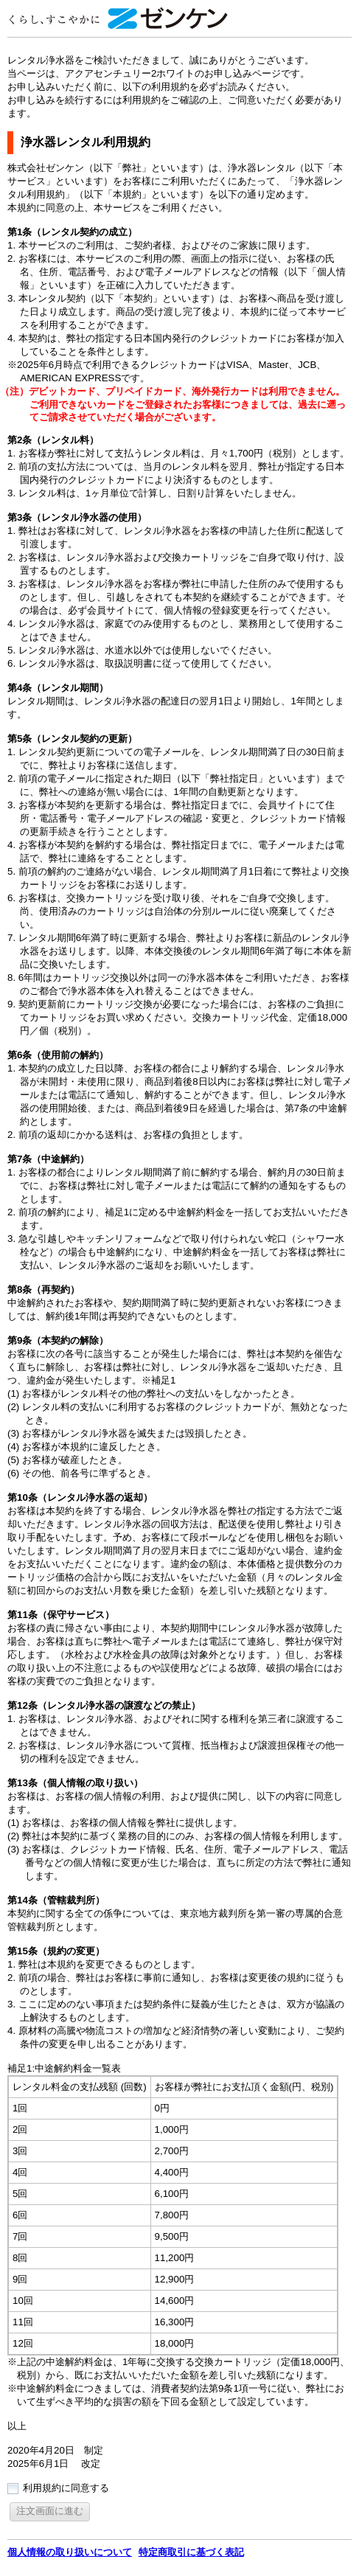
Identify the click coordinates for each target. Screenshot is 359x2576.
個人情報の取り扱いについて (69, 2552)
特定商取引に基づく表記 (191, 2552)
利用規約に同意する (66, 2487)
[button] (49, 2511)
